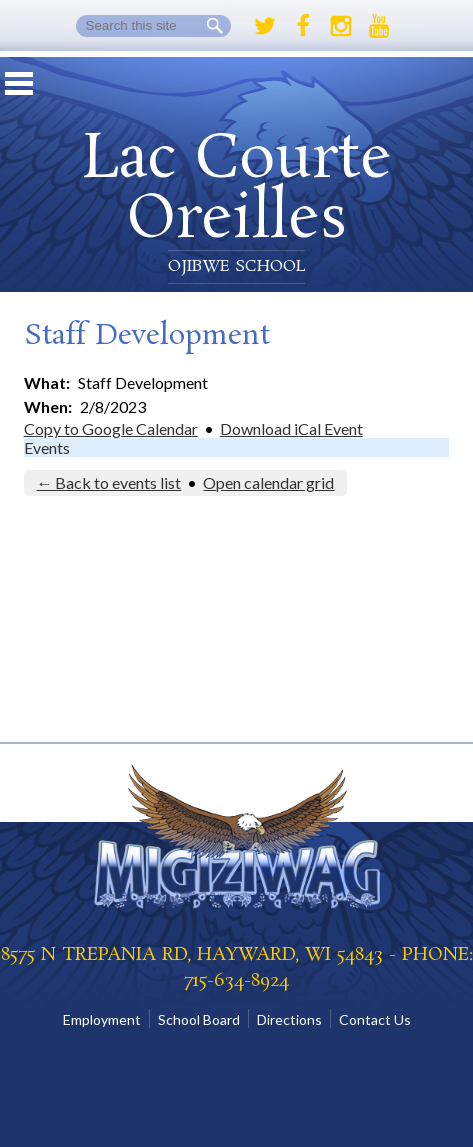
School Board (199, 1019)
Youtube (379, 26)
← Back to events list (108, 482)
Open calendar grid (268, 482)
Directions (289, 1019)
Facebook (303, 26)
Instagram (341, 26)
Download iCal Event (291, 428)
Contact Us (375, 1019)
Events (47, 447)
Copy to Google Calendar (111, 428)
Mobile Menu (19, 83)
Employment (102, 1019)
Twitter (265, 26)
